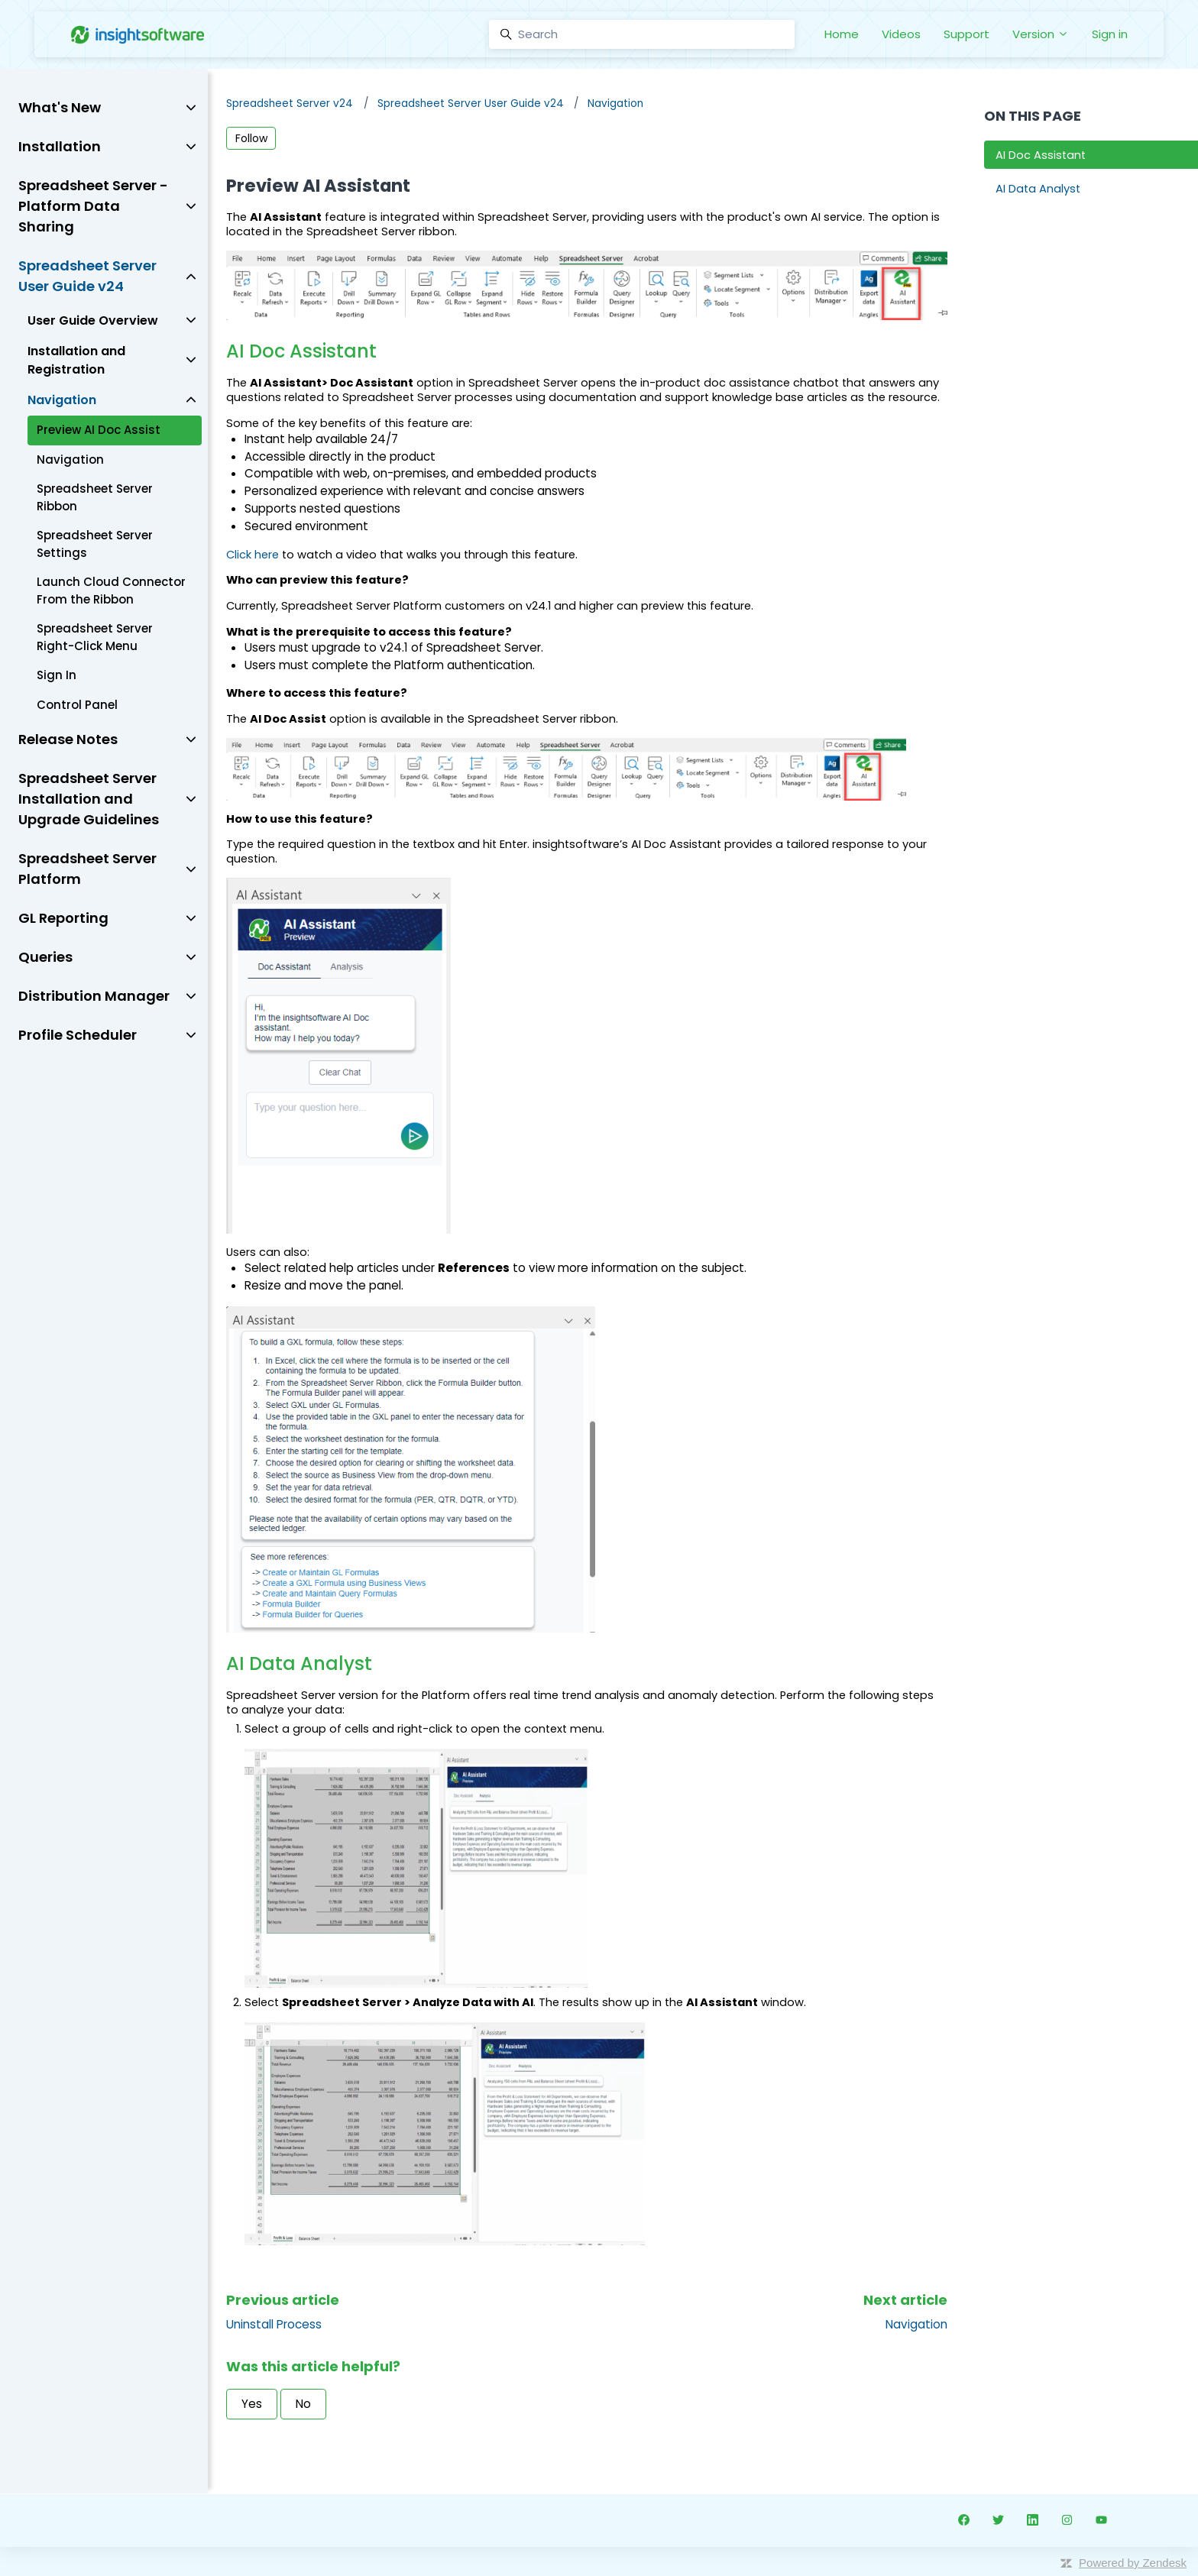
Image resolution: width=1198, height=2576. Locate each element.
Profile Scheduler (77, 1034)
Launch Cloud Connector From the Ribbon (111, 590)
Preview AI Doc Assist (98, 430)
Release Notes (68, 739)
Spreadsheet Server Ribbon (95, 497)
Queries (45, 956)
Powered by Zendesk (1133, 2562)
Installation (59, 146)
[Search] (642, 34)
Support (966, 34)
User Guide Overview (93, 320)
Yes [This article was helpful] (251, 2404)
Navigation (615, 103)
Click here (252, 554)
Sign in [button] (1110, 34)
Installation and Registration (76, 360)
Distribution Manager (94, 995)
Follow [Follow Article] (251, 138)
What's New (59, 107)
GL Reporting (63, 917)
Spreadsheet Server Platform (87, 868)
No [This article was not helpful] (303, 2404)
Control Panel (77, 705)
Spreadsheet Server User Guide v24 (470, 103)
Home (841, 34)
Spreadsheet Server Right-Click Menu (95, 637)
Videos (901, 34)
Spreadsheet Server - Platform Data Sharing (93, 206)
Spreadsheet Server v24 (289, 103)
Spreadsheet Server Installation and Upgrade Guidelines (88, 799)
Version (1040, 34)
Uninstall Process (274, 2324)
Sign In (56, 675)
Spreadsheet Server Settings (95, 544)
